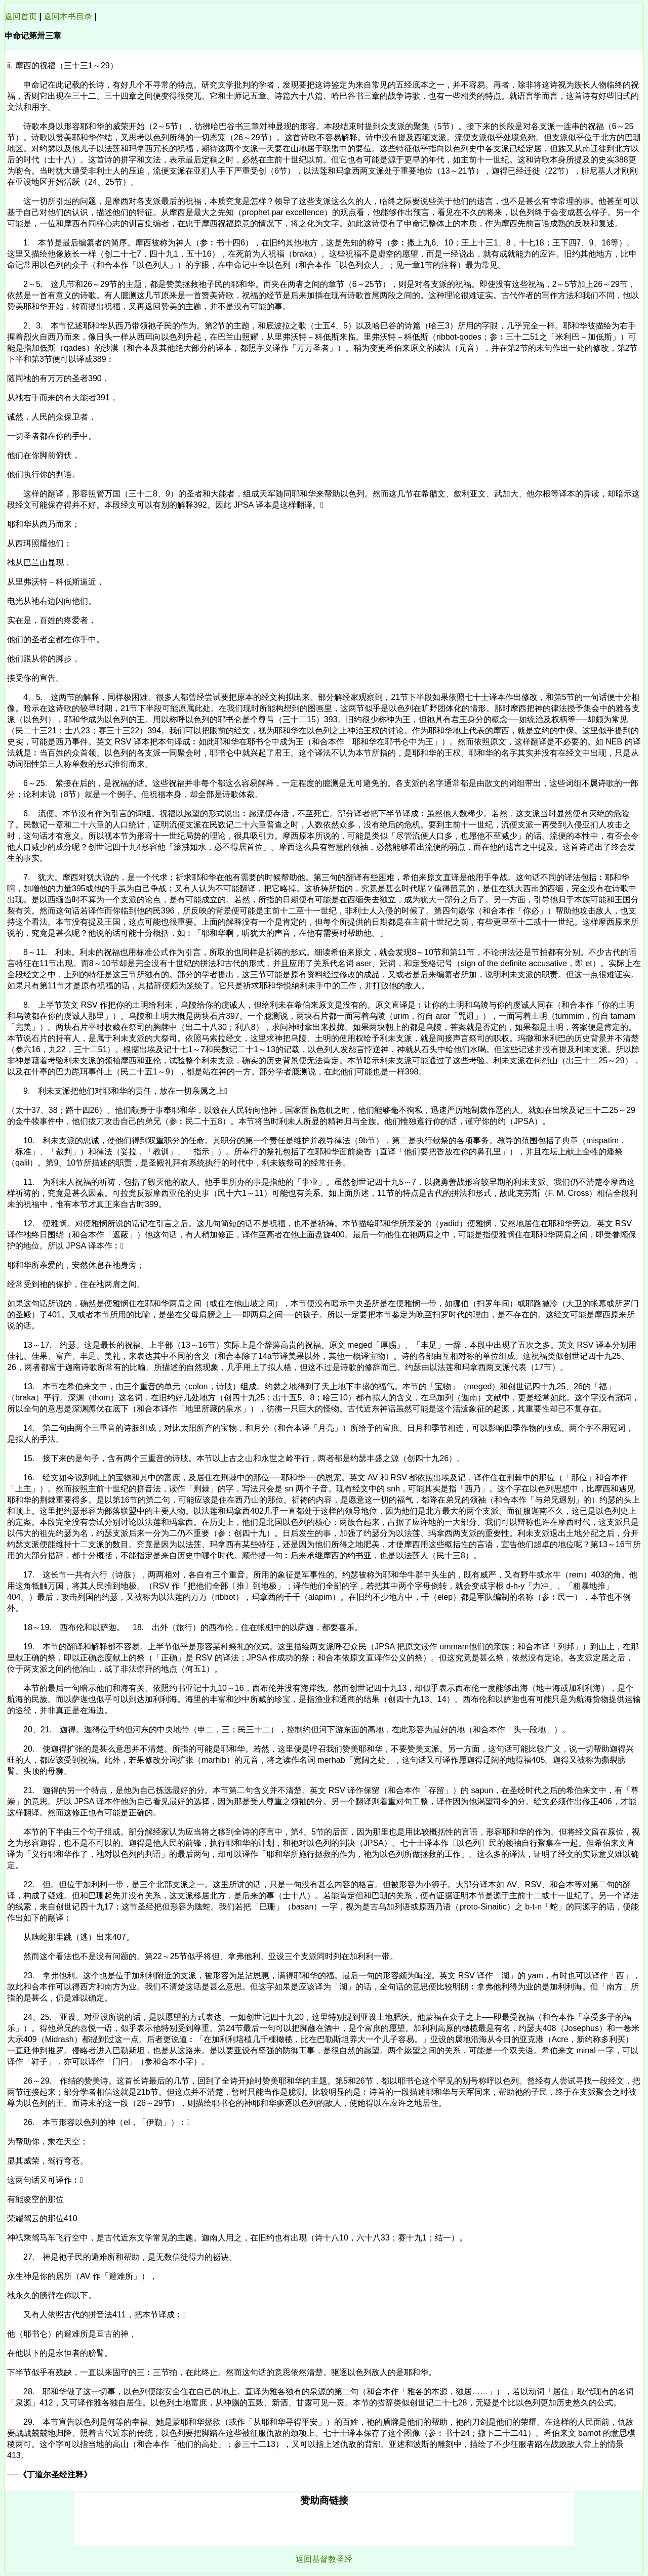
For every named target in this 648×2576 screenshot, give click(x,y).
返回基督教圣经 (324, 2559)
